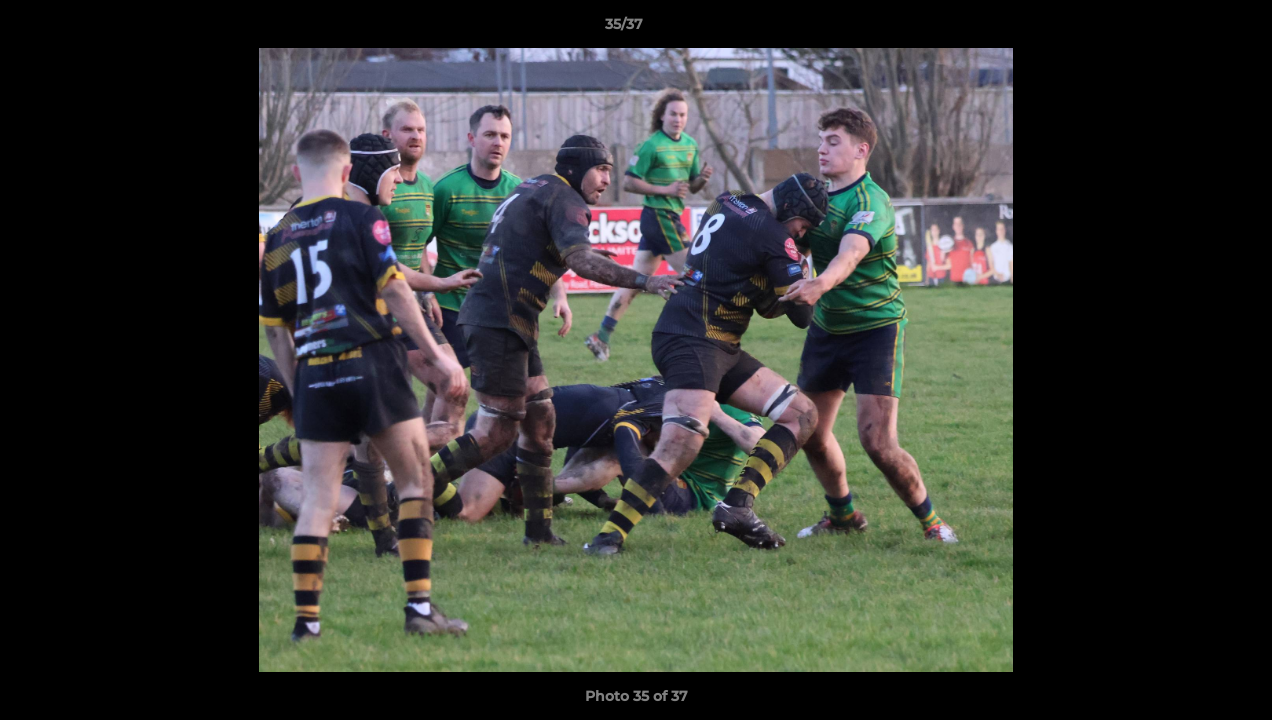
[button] (1188, 29)
